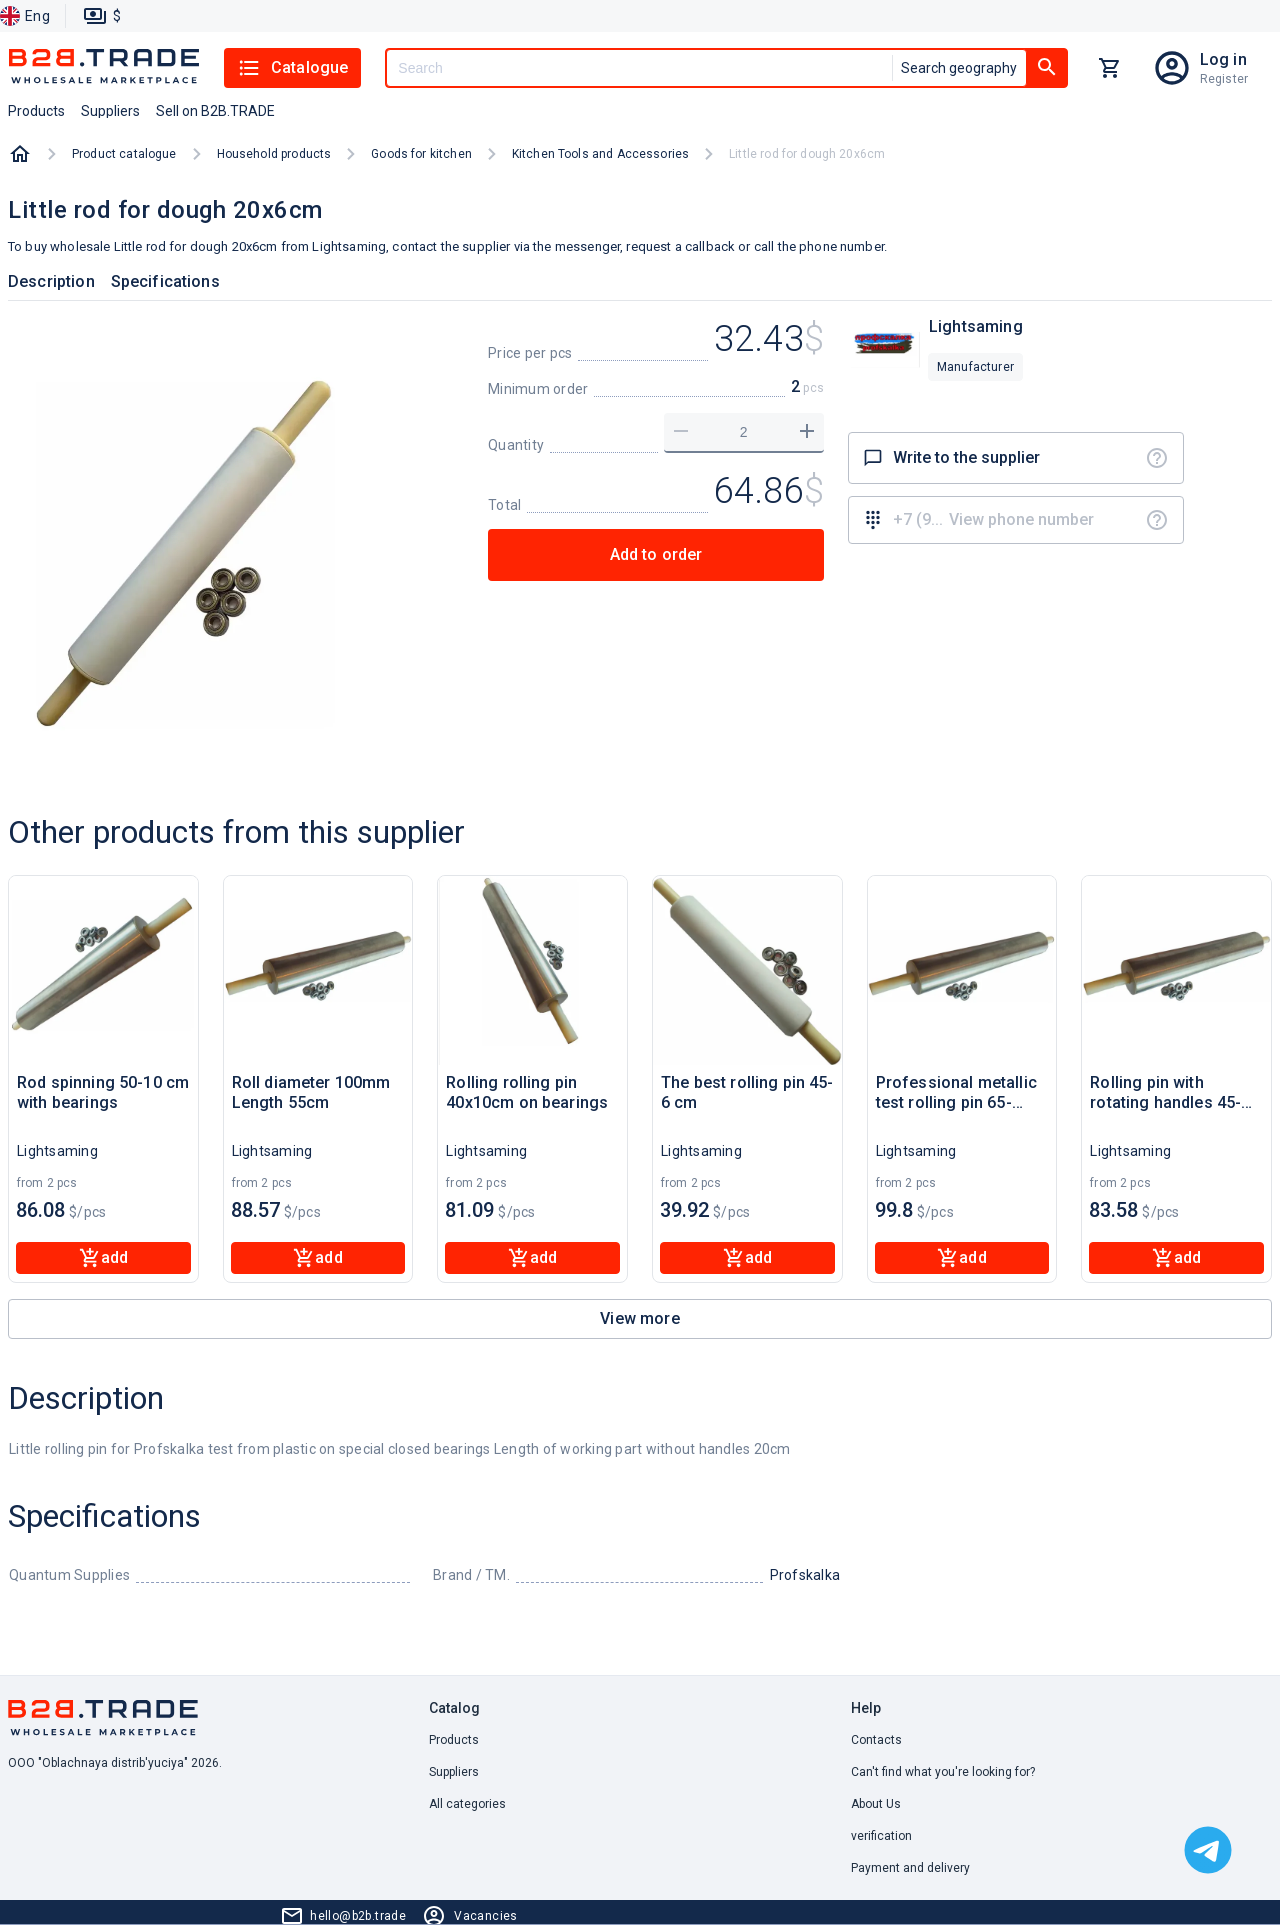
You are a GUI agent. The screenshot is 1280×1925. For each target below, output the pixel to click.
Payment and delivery (910, 1868)
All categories (467, 1804)
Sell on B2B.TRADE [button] (215, 111)
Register (1224, 79)
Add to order (656, 554)
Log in (1223, 59)
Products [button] (36, 111)
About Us (876, 1804)
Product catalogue (124, 154)
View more (639, 1318)
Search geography (959, 68)
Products (454, 1740)
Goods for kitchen (421, 154)
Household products (274, 154)
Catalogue (292, 68)
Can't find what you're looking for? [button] (943, 1772)
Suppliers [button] (110, 111)
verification (881, 1836)
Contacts (876, 1740)
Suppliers (454, 1772)
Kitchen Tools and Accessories (600, 154)
